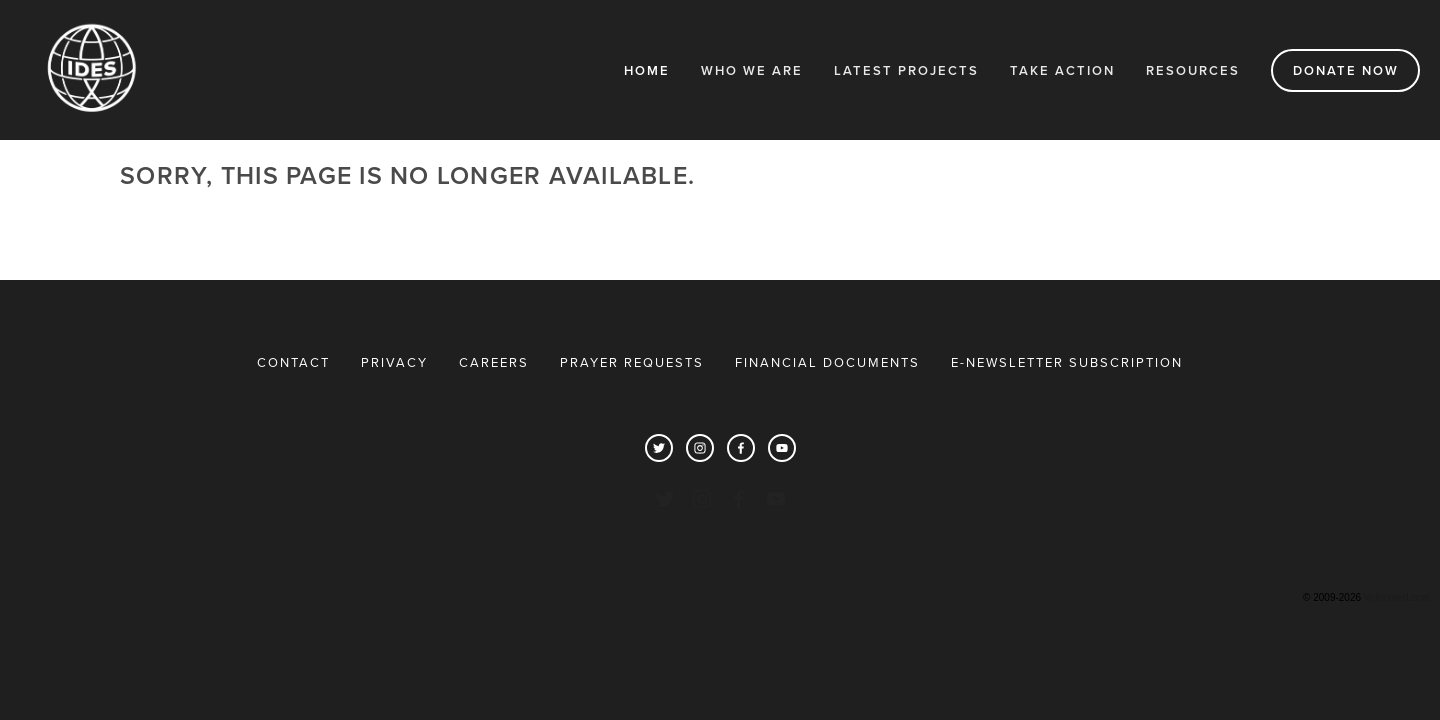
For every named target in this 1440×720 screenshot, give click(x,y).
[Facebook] (741, 448)
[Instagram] (700, 448)
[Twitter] (659, 448)
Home (647, 70)
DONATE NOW (1346, 70)
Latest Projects (906, 70)
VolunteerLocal (1397, 597)
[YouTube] (782, 448)
